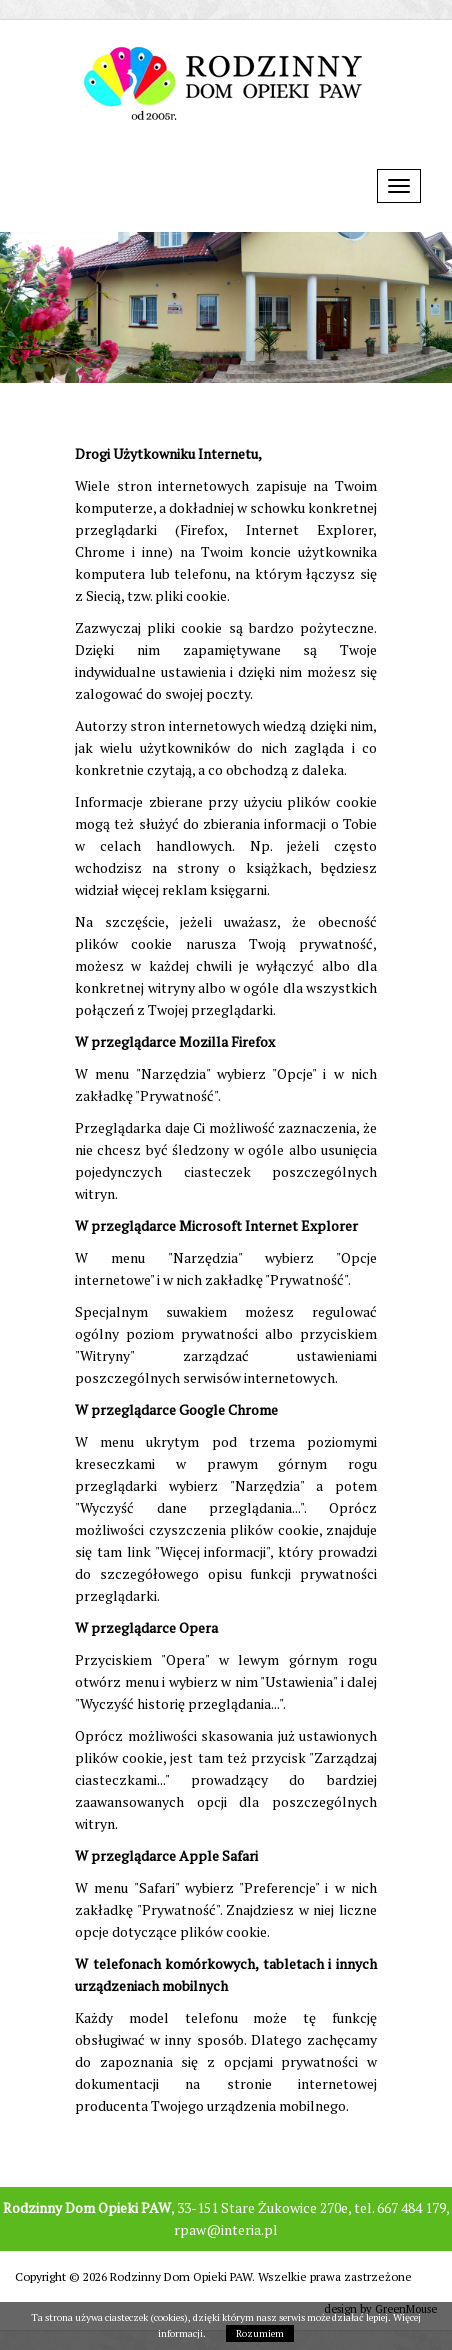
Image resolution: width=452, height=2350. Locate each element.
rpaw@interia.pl (226, 2229)
